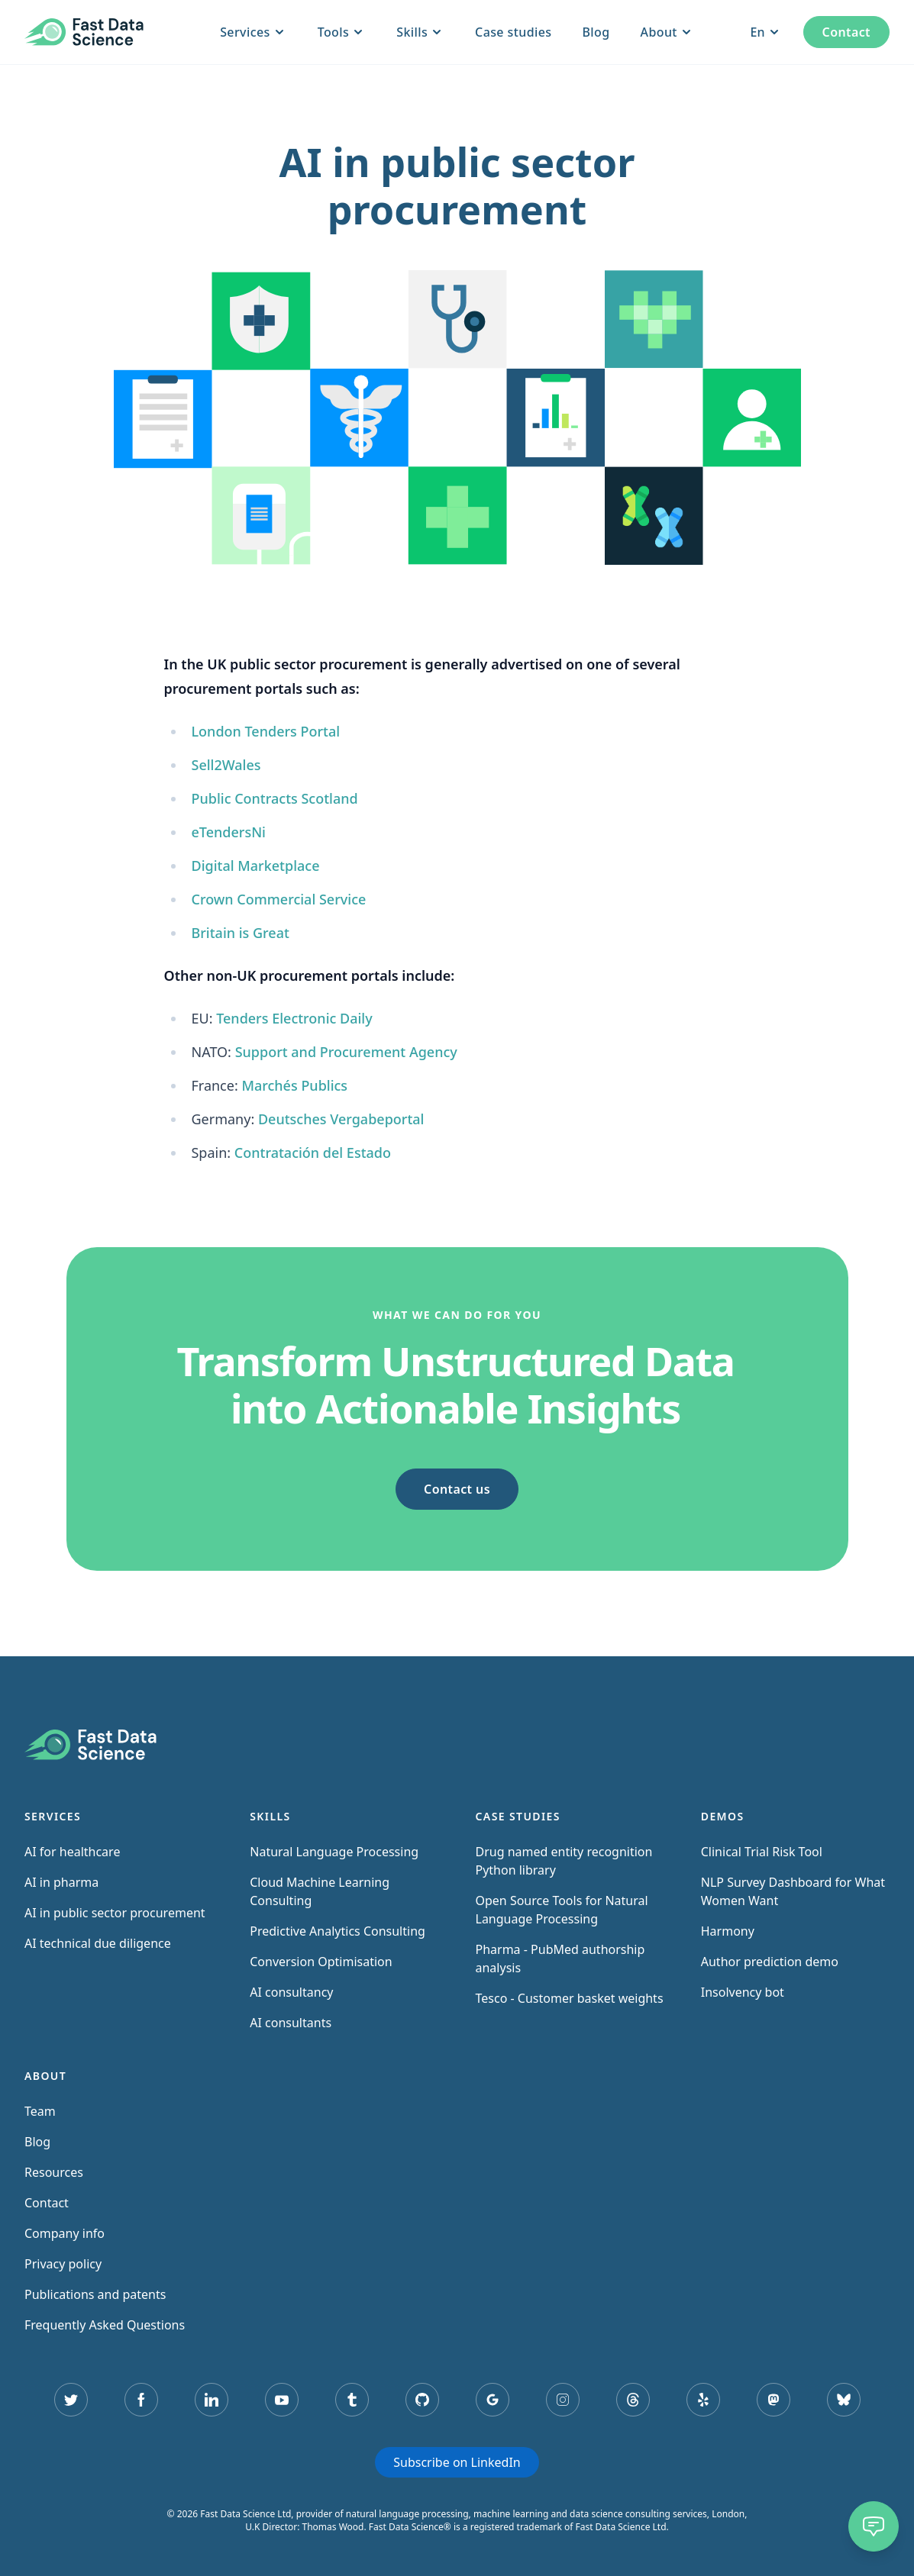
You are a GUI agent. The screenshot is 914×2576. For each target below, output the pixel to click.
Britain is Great (240, 933)
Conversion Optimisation (321, 1961)
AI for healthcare (72, 1851)
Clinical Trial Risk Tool (761, 1851)
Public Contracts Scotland (274, 798)
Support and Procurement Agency (346, 1052)
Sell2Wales (225, 765)
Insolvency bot (742, 1992)
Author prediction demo (769, 1961)
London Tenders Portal (265, 731)
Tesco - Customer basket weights (570, 1998)
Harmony (727, 1931)
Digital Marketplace (255, 865)
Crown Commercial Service (278, 899)
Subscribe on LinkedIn (456, 2462)
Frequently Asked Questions (104, 2324)
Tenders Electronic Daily (294, 1018)
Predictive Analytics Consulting (337, 1931)
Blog (595, 32)
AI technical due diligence (97, 1943)
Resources (53, 2172)
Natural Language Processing (334, 1851)
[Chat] (873, 2526)
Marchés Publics (294, 1085)
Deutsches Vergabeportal (341, 1119)
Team (40, 2111)
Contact (846, 32)
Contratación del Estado (312, 1152)
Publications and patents (95, 2294)
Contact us (457, 1489)
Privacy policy (63, 2263)
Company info (64, 2233)
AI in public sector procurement (114, 1912)
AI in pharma (61, 1882)
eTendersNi (228, 832)
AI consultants (290, 2022)
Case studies (513, 32)
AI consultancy (291, 1992)
